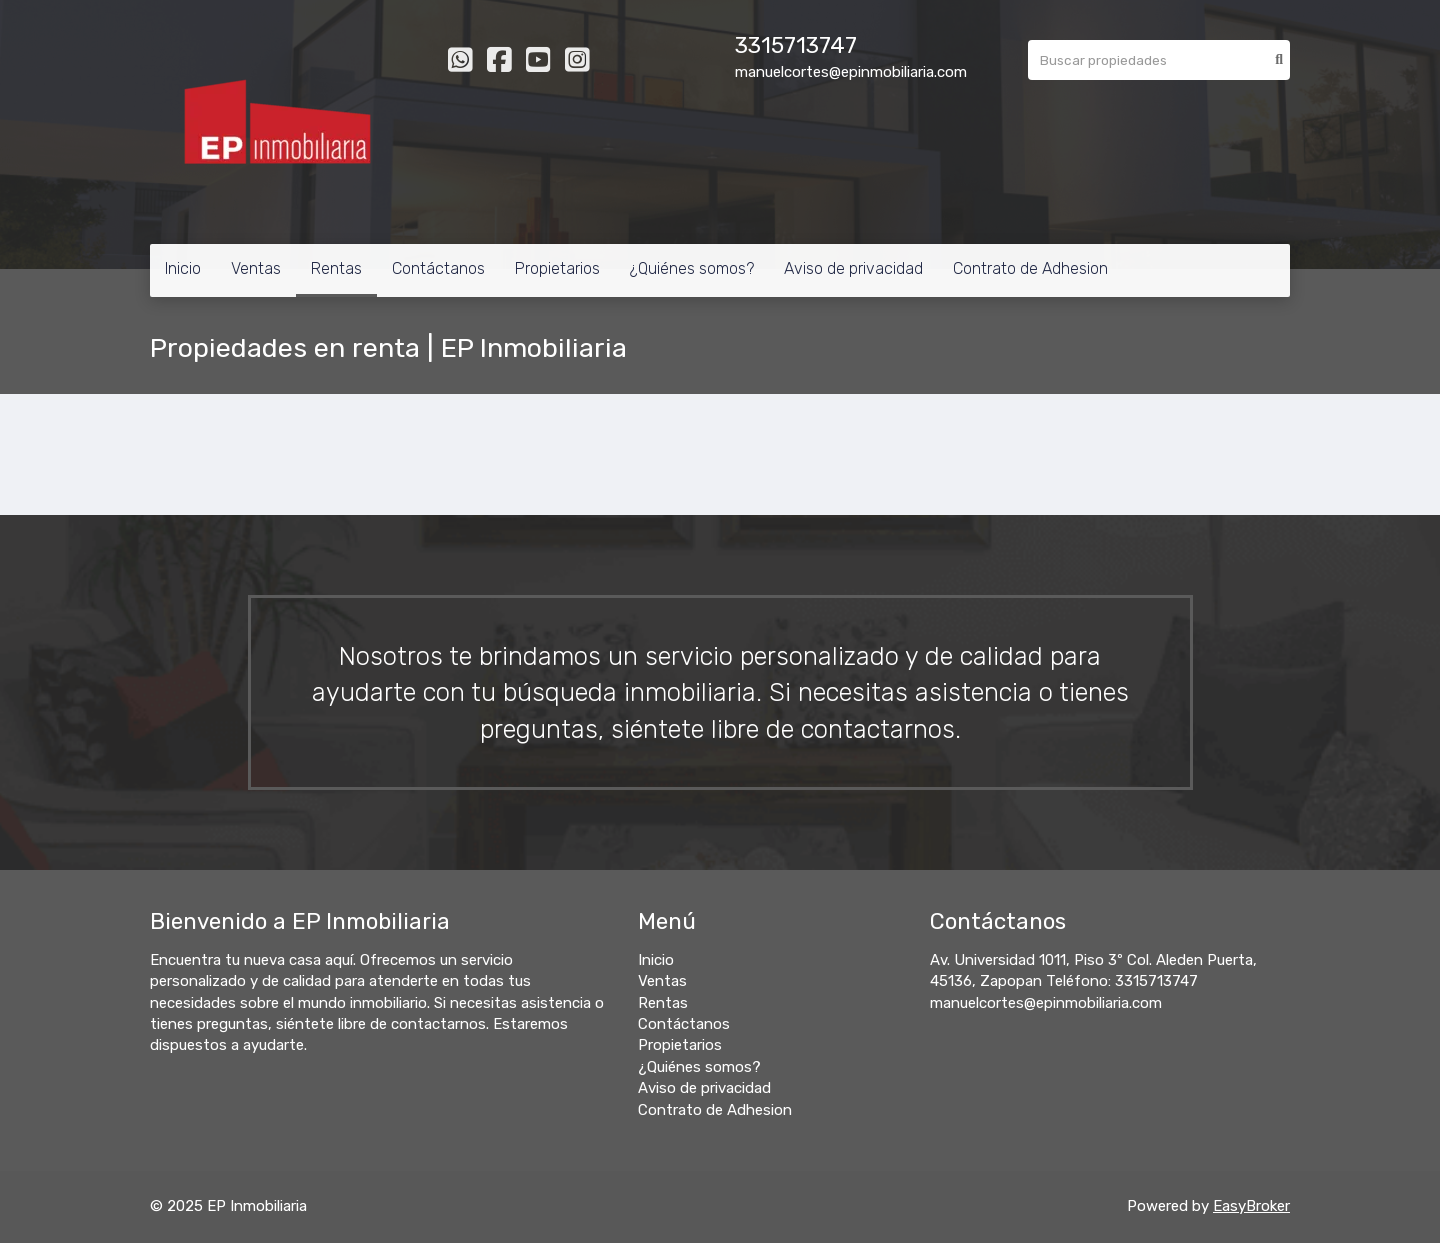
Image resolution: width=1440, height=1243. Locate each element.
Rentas (336, 268)
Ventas (256, 268)
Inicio (183, 268)
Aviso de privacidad (853, 268)
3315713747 (796, 45)
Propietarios (557, 268)
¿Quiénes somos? (692, 268)
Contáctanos (438, 268)
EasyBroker (1251, 1206)
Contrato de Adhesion (1030, 268)
